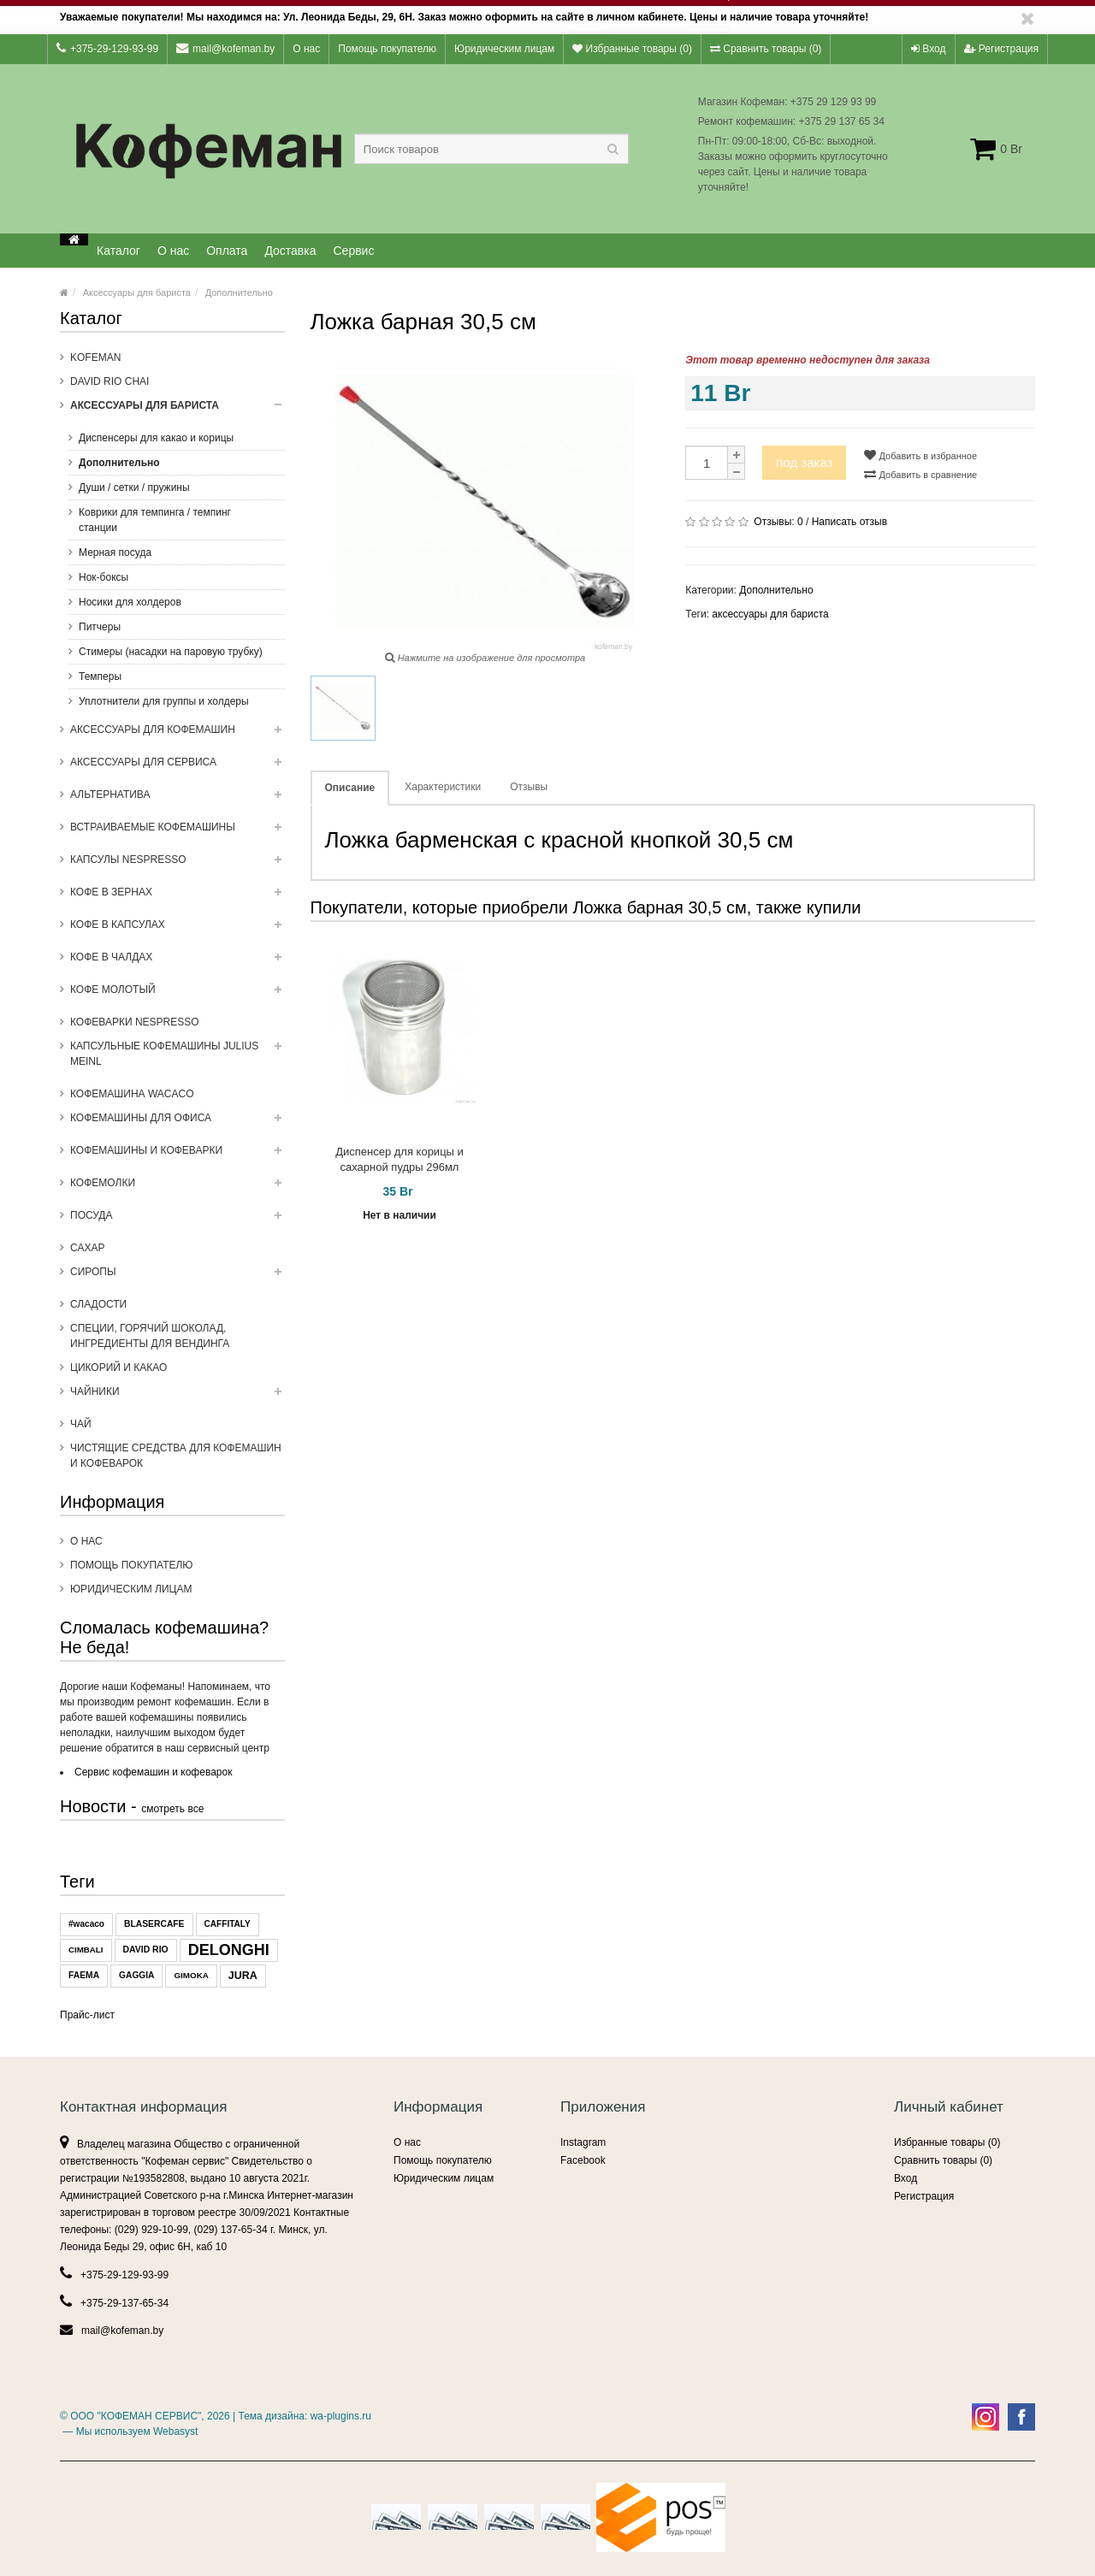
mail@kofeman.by (225, 48)
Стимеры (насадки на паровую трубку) (171, 652)
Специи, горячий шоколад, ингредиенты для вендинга (149, 1336)
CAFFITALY (227, 1924)
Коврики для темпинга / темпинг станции (155, 520)
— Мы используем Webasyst (129, 2431)
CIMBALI (86, 1949)
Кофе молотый (177, 995)
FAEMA (83, 1975)
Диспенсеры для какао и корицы (156, 438)
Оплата (226, 250)
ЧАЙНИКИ (177, 1396)
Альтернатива (177, 800)
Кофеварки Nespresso (134, 1022)
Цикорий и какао (118, 1368)
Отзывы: (778, 522)
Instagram (583, 2142)
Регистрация (1001, 49)
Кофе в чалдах (177, 962)
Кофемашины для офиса (177, 1123)
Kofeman (95, 357)
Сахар (87, 1248)
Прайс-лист (87, 2015)
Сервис (354, 250)
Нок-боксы (103, 577)
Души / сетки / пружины (134, 487)
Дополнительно (239, 292)
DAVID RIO (146, 1949)
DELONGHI (228, 1950)
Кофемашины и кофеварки (177, 1155)
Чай (81, 1424)
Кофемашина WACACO (132, 1094)
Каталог (118, 250)
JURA (242, 1976)
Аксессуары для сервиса (177, 767)
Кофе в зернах (177, 897)
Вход (928, 49)
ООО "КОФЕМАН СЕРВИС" (135, 2416)
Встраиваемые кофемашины (177, 832)
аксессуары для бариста (770, 614)
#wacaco (86, 1924)
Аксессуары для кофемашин (177, 735)
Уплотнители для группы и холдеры (164, 701)
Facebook (583, 2160)
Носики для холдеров (130, 602)
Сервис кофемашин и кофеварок (153, 1772)
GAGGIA (136, 1975)
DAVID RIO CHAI (109, 381)
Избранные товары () (632, 49)
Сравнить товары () (765, 49)
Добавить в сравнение (920, 474)
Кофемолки (177, 1188)
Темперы (100, 676)
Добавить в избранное (920, 455)
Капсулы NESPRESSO (177, 865)
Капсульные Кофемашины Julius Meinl (177, 1059)
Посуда (177, 1220)
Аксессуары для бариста (137, 292)
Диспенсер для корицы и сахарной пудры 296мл (399, 1159)
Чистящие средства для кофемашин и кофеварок (175, 1455)
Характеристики (443, 787)
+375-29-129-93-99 (107, 48)
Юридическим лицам (504, 49)
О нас (306, 49)
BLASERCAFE (154, 1924)
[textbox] (491, 148)
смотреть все (172, 1809)
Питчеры (100, 627)
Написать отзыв (849, 522)
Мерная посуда (115, 552)
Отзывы (529, 787)
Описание (350, 788)
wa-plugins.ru (341, 2416)
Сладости (98, 1304)
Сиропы (177, 1277)
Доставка (290, 250)
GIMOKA (191, 1975)
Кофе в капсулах (177, 930)
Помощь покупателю (387, 49)
